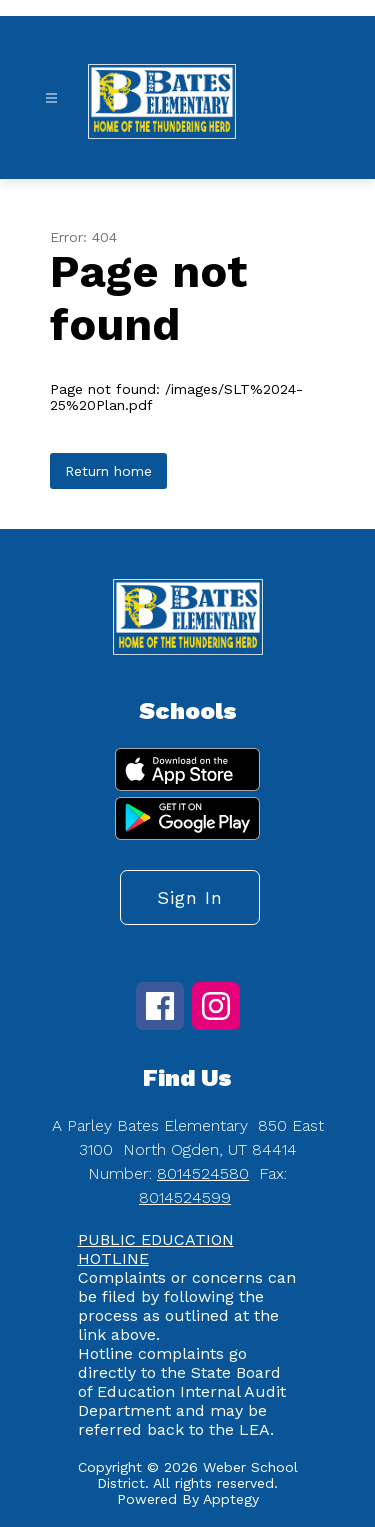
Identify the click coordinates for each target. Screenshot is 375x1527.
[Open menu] (51, 98)
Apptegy (231, 1499)
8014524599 (185, 1197)
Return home (108, 471)
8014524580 (203, 1173)
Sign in (190, 897)
